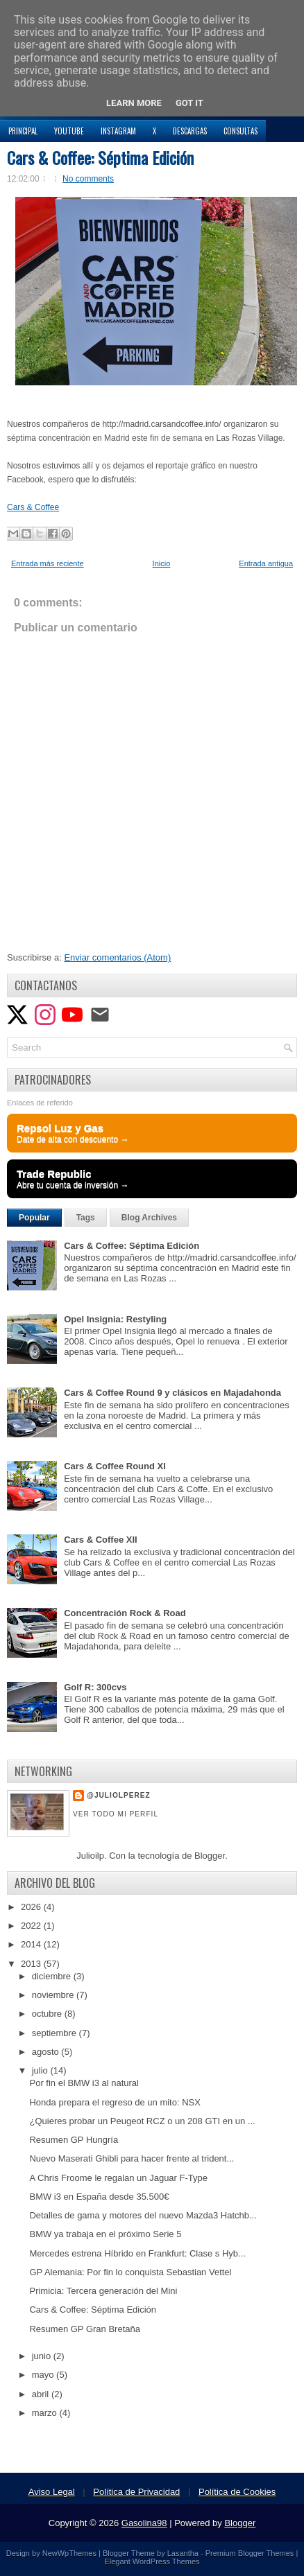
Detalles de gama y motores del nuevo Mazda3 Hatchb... (142, 2215)
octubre (48, 2013)
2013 (32, 1964)
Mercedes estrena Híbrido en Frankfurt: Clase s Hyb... (137, 2253)
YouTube (69, 131)
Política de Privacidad (136, 2492)
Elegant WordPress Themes (151, 2561)
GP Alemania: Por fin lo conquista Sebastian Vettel (130, 2272)
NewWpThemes (69, 2553)
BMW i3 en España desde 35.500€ (99, 2196)
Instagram (118, 131)
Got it (189, 103)
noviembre (54, 1995)
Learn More (134, 103)
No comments (88, 179)
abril (41, 2394)
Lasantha (183, 2553)
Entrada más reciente (47, 563)
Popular (34, 1218)
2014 (32, 1944)
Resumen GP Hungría (73, 2140)
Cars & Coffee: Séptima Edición (100, 157)
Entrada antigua (266, 563)
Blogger (209, 1855)
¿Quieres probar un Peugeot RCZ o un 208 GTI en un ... (142, 2121)
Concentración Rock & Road (125, 1613)
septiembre (55, 2033)
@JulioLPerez (119, 1795)
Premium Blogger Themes (249, 2553)
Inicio (162, 563)
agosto (47, 2052)
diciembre (53, 1976)
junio (42, 2356)
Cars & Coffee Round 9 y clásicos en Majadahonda (172, 1392)
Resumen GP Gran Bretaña (84, 2329)
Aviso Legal (51, 2492)
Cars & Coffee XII (100, 1539)
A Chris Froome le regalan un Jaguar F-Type (118, 2178)
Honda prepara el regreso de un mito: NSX (114, 2102)
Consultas (240, 131)
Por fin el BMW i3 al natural (84, 2083)
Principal (22, 131)
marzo (46, 2413)
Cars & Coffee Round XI (115, 1466)
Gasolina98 (144, 2523)
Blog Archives (149, 1218)
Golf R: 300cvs (95, 1687)
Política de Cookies (237, 2492)
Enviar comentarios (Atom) (117, 957)
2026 (32, 1907)
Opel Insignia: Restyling (115, 1319)
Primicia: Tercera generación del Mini (103, 2291)
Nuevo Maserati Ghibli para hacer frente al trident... (131, 2158)
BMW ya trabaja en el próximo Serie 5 (105, 2234)
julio (41, 2070)
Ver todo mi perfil (115, 1814)
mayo (44, 2374)
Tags (85, 1218)
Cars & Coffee (33, 507)
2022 (32, 1925)
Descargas (190, 131)
